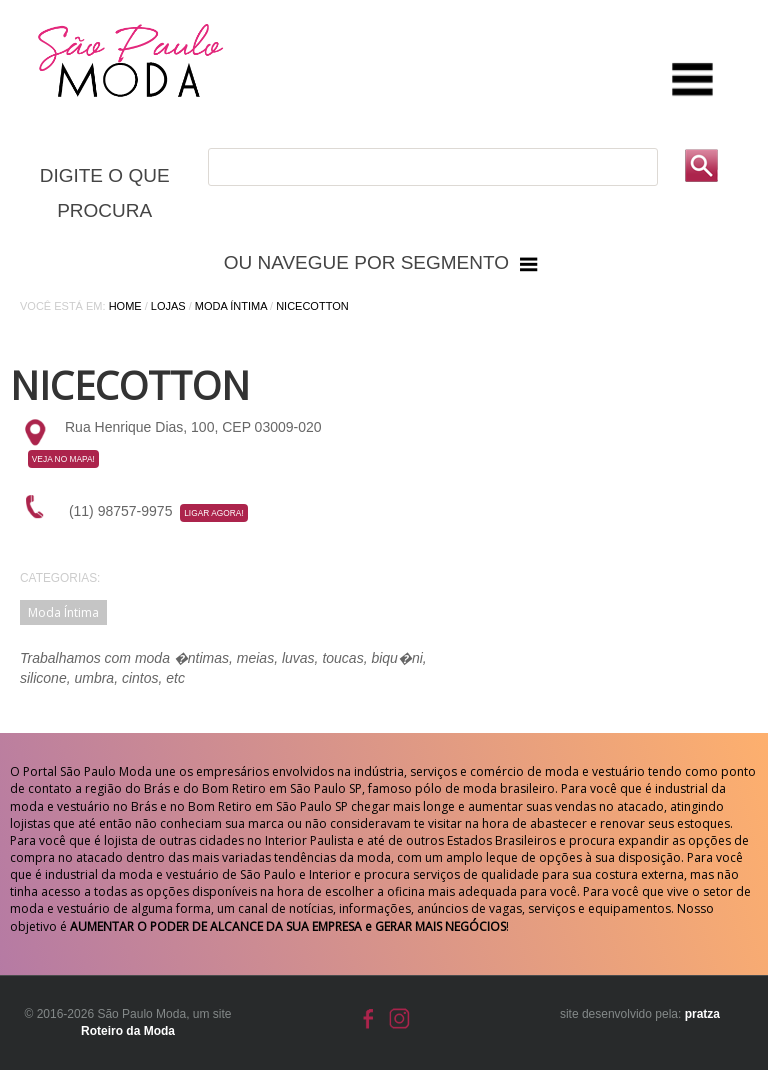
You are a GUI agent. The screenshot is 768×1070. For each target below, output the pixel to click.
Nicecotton (312, 306)
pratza (702, 1014)
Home (125, 306)
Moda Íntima (231, 306)
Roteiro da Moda (128, 1031)
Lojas (168, 306)
